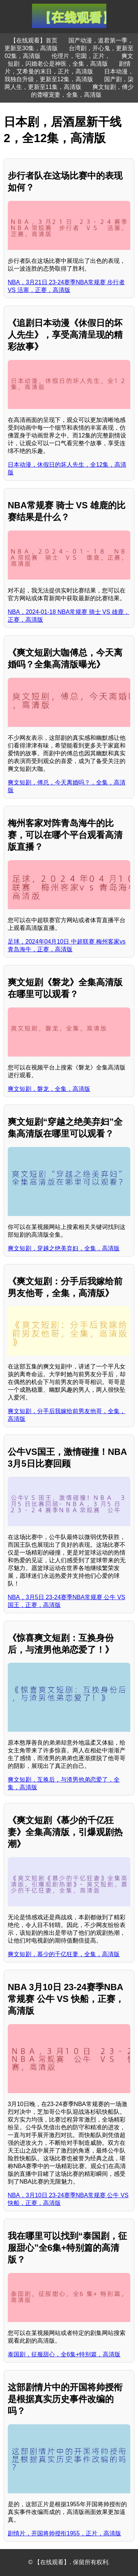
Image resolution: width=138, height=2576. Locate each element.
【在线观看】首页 (33, 40)
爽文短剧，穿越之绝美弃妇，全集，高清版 (64, 1248)
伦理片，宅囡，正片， (81, 56)
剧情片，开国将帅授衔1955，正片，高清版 (64, 2533)
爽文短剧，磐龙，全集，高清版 (49, 1089)
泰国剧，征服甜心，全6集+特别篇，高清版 (64, 2354)
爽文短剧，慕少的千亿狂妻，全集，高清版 (64, 1954)
